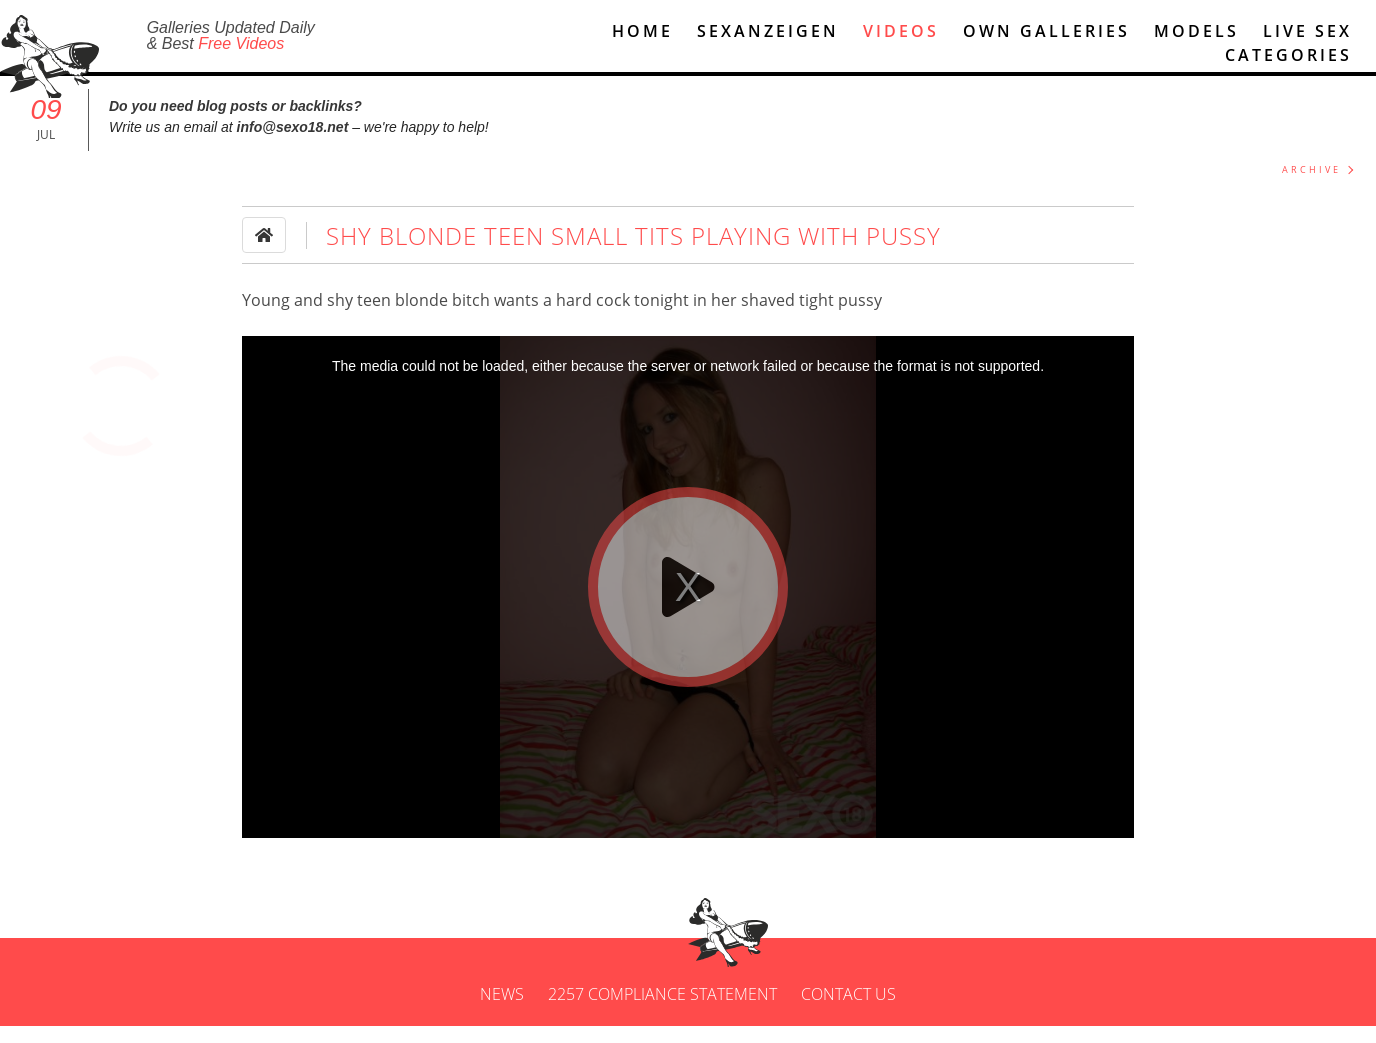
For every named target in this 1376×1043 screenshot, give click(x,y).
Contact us (848, 1011)
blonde (421, 317)
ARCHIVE (1311, 186)
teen (374, 317)
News (502, 1011)
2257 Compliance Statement (662, 1011)
